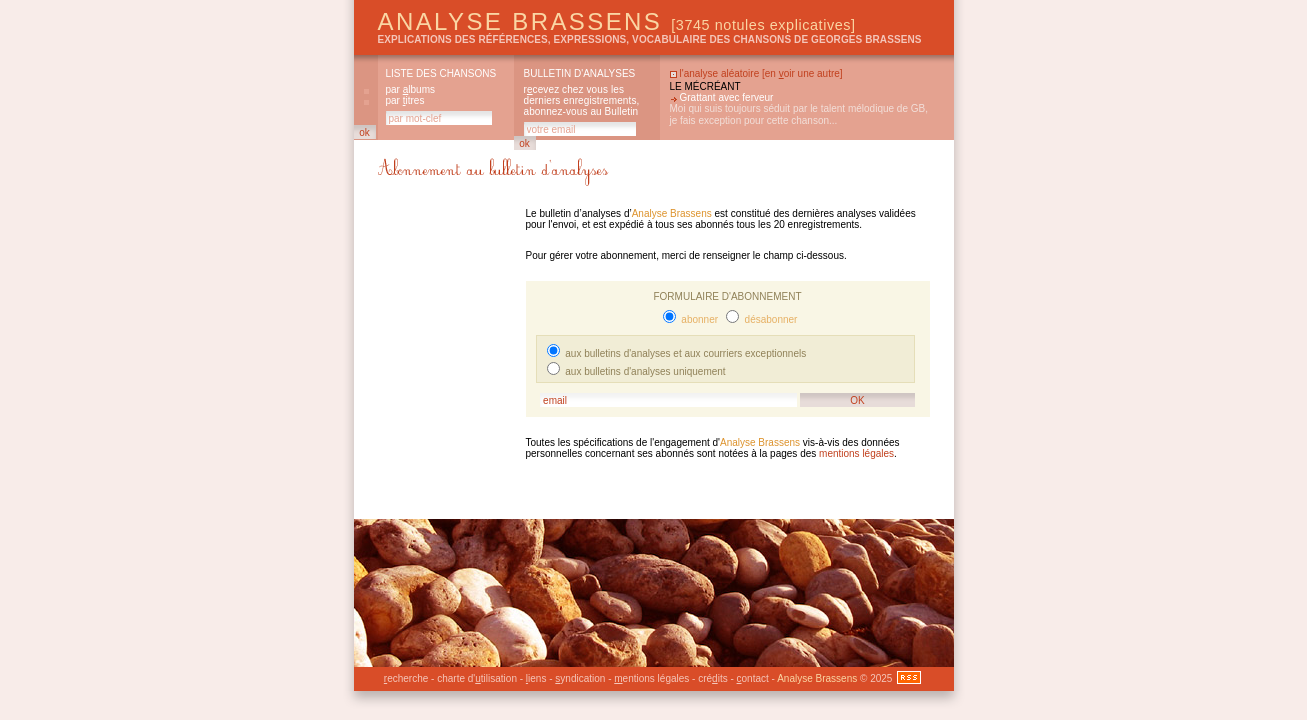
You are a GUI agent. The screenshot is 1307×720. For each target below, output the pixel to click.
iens (536, 678)
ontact (753, 678)
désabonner (770, 319)
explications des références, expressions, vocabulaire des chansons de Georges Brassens (650, 39)
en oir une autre (802, 73)
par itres (405, 100)
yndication (580, 678)
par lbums (410, 89)
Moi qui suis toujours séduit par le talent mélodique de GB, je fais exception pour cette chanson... (799, 114)
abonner (698, 319)
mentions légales (856, 453)
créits (712, 678)
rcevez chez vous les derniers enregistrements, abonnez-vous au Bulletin (582, 100)
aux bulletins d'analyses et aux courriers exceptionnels (685, 353)
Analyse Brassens (617, 21)
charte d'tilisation (477, 678)
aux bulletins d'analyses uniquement (644, 371)
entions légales (651, 678)
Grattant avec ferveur (727, 97)
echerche (406, 678)
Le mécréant (705, 86)
